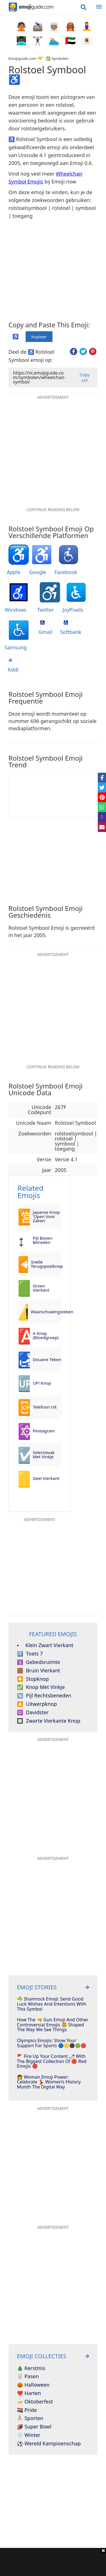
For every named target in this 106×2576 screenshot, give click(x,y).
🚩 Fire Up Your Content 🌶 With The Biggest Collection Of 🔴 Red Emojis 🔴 (51, 2061)
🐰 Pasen (28, 2376)
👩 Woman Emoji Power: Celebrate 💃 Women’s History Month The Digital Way (49, 2082)
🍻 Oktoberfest (35, 2402)
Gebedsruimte (38, 1662)
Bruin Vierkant (38, 1671)
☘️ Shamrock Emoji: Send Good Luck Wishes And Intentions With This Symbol (51, 2004)
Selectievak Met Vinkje (44, 1454)
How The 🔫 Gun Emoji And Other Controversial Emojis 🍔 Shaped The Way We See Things (53, 2024)
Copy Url (84, 377)
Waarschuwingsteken (46, 1311)
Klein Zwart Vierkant (45, 1645)
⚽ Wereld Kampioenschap (49, 2443)
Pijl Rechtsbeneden (44, 1696)
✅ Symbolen (57, 58)
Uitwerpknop (37, 1704)
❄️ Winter (28, 2435)
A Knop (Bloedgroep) (45, 1335)
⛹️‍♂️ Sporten (30, 2418)
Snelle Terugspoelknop (46, 1264)
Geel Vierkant (46, 1478)
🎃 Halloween (33, 2385)
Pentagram (44, 1431)
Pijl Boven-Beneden (43, 1240)
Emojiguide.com (22, 58)
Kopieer (39, 336)
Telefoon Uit (45, 1407)
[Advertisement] (53, 2562)
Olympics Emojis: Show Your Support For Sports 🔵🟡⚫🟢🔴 (51, 2043)
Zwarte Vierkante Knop (48, 1721)
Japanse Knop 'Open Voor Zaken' (46, 1216)
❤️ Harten (29, 2393)
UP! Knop (42, 1383)
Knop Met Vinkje (41, 1687)
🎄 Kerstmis (31, 2368)
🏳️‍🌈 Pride (27, 2410)
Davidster (33, 1712)
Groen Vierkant (41, 1288)
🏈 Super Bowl (34, 2427)
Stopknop (33, 1679)
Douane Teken (47, 1359)
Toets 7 (30, 1654)
